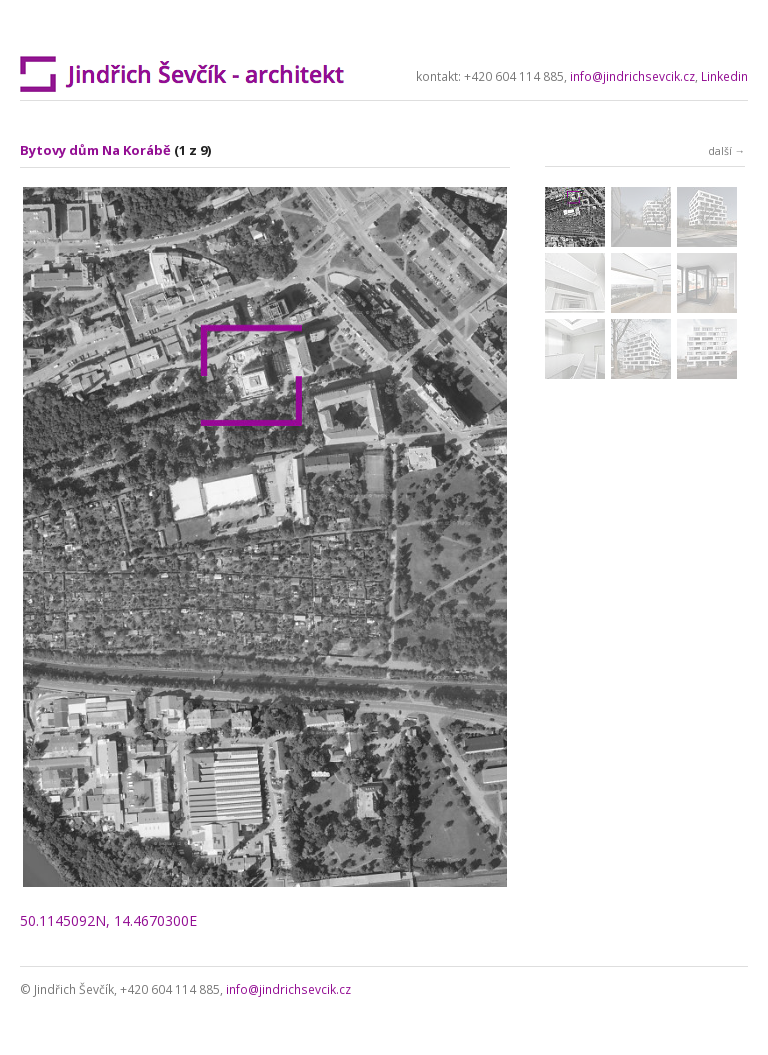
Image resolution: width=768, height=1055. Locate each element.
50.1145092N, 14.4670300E (108, 920)
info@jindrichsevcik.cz (632, 76)
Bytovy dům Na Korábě (95, 150)
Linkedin (724, 76)
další (720, 151)
